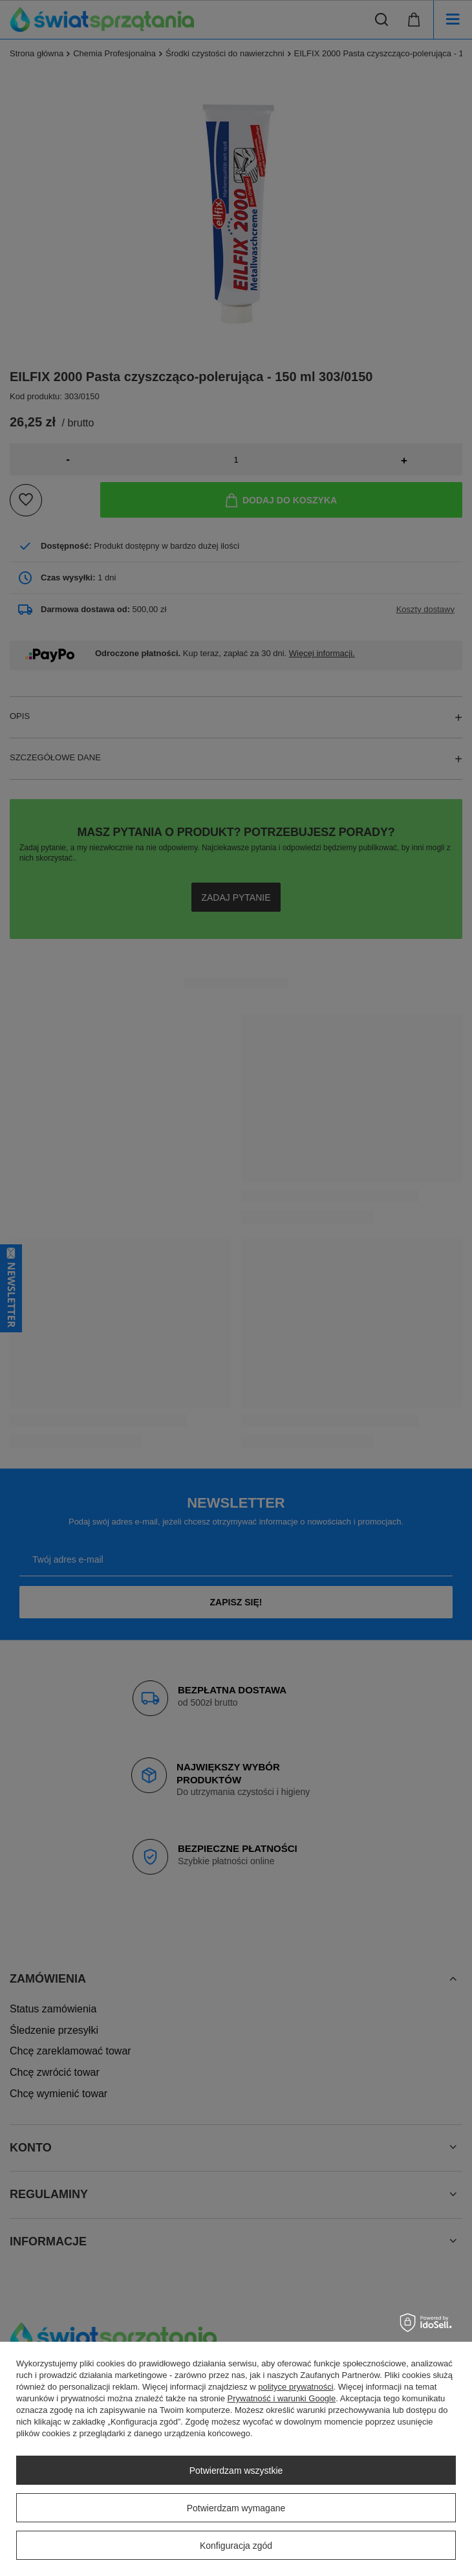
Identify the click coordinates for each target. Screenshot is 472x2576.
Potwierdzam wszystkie (236, 2470)
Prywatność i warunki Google (282, 2398)
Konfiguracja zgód (236, 2545)
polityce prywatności (295, 2387)
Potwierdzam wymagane (236, 2508)
